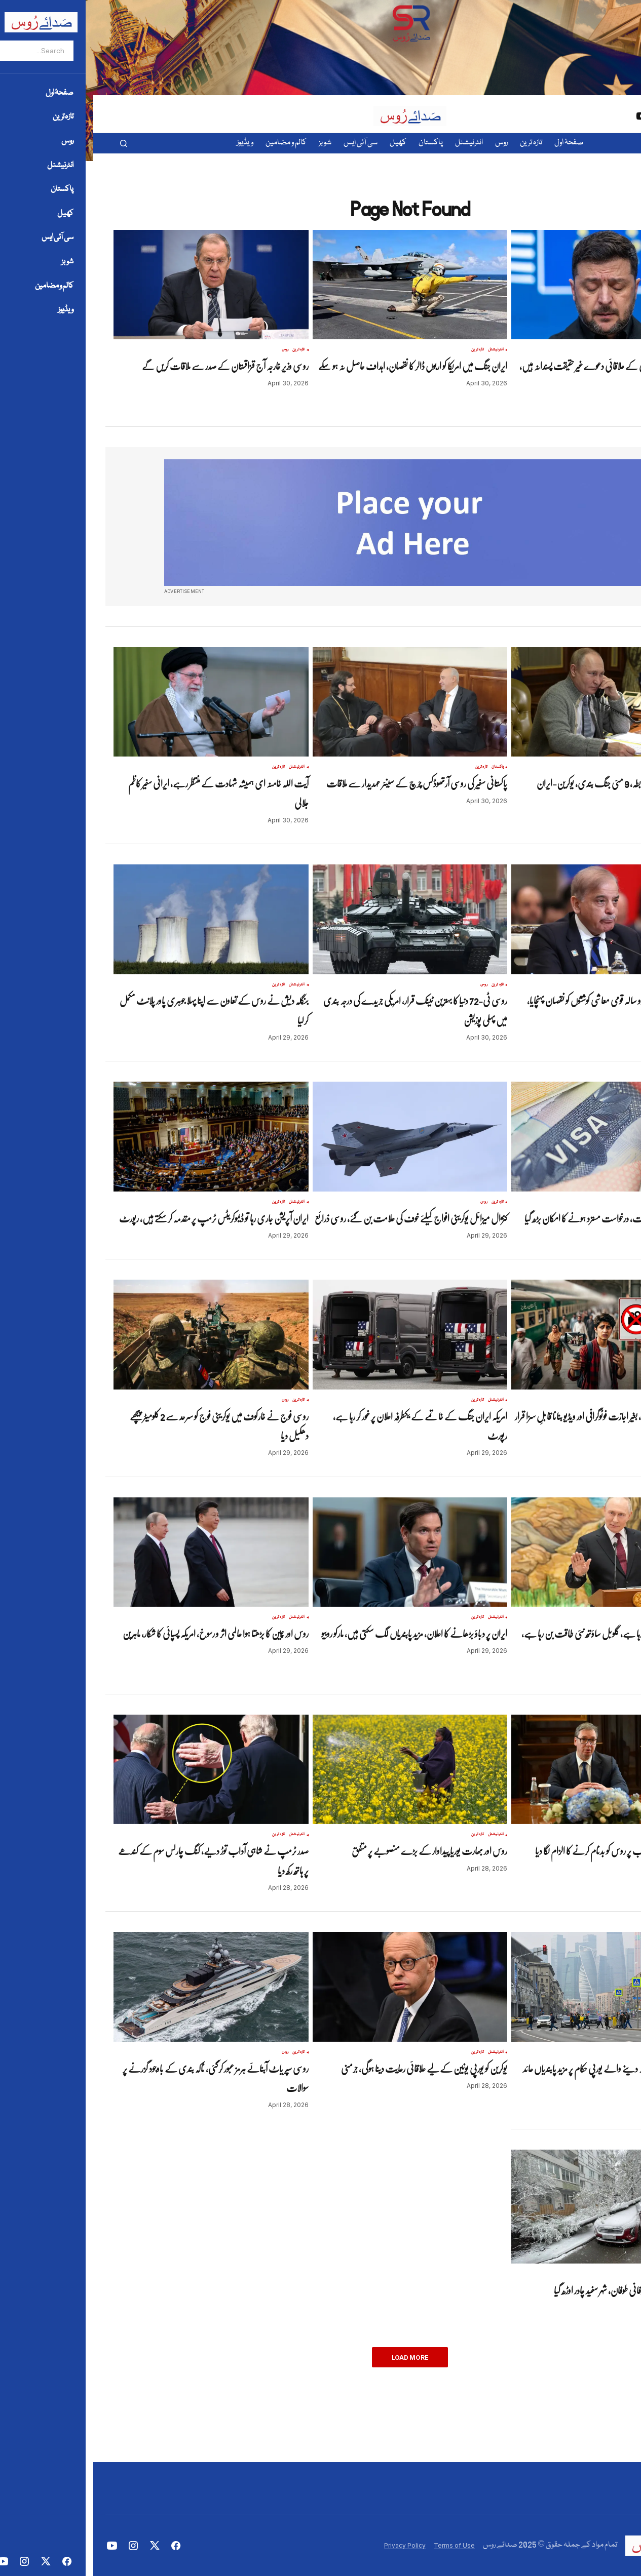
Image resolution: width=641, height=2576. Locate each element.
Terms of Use (361, 2545)
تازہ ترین (603, 349)
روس (589, 349)
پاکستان (404, 767)
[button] (30, 143)
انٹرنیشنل (403, 349)
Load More (316, 2357)
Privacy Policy (311, 2545)
